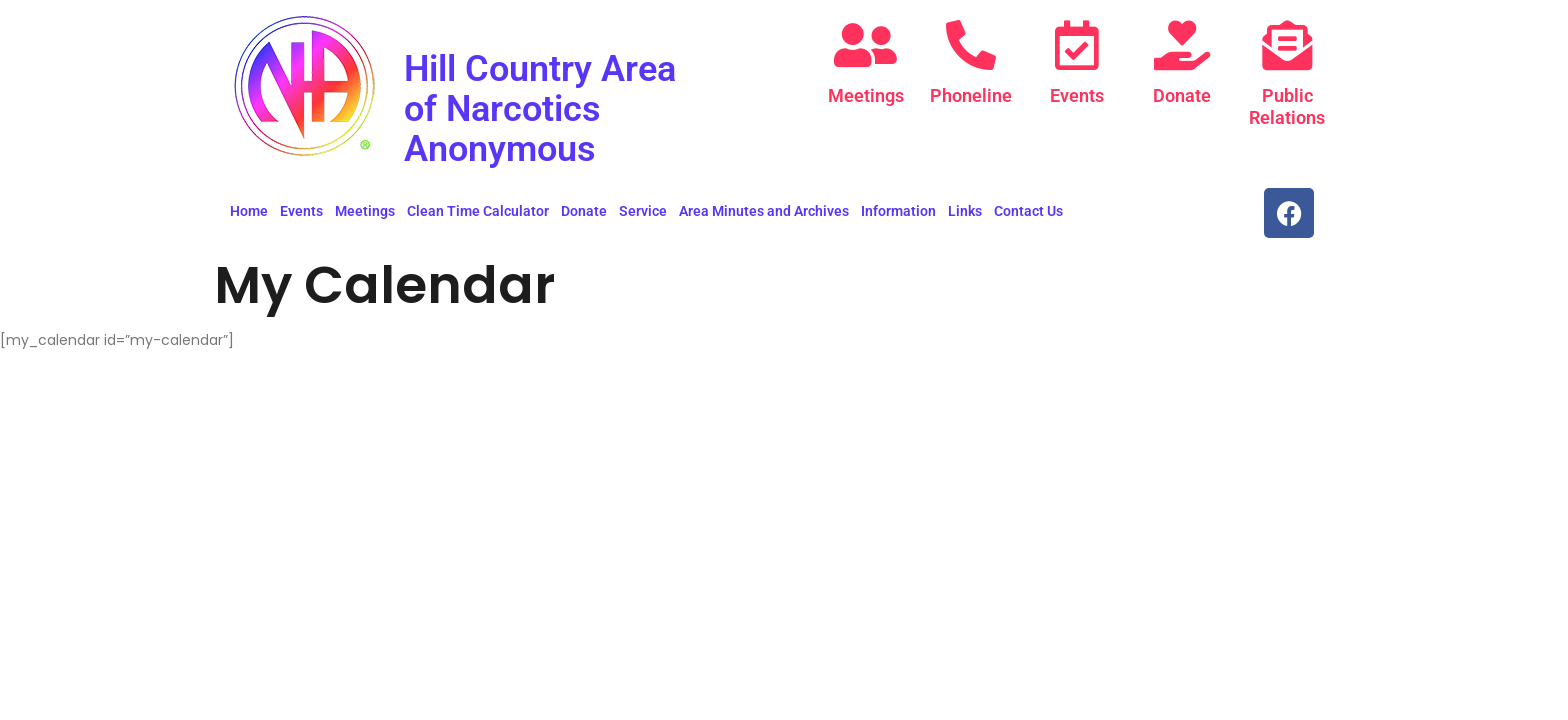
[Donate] (1182, 45)
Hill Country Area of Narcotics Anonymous (555, 107)
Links (965, 211)
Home (249, 211)
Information (898, 211)
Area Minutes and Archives (764, 211)
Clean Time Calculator (478, 211)
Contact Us (1028, 211)
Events (1077, 95)
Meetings (866, 95)
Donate (1182, 95)
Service (643, 211)
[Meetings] (866, 45)
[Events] (1077, 45)
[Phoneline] (971, 45)
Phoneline (971, 95)
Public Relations (1287, 106)
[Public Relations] (1287, 45)
